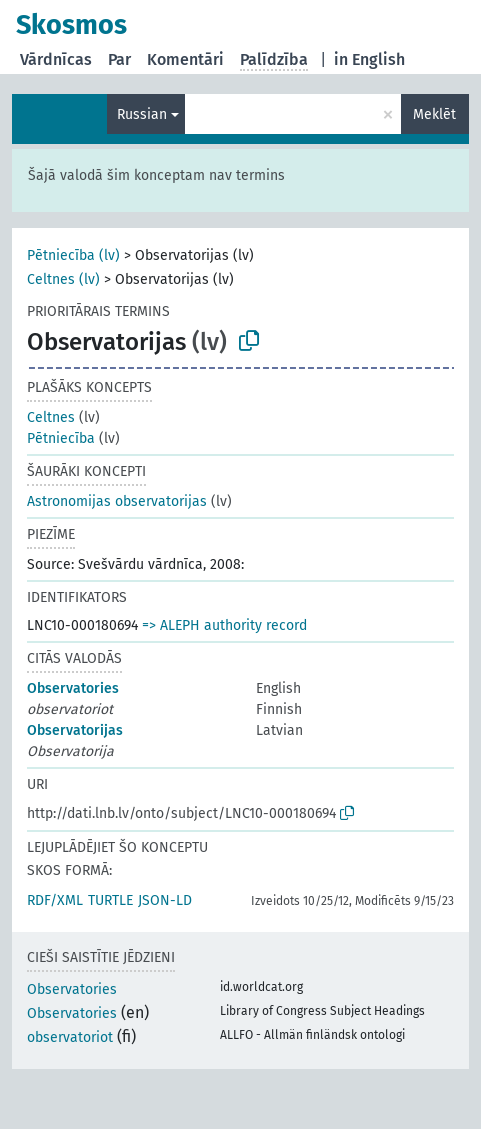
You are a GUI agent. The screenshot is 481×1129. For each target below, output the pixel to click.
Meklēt (434, 114)
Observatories (73, 688)
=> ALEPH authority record (224, 625)
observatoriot (70, 1037)
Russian (142, 114)
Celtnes (51, 417)
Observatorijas (75, 730)
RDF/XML (55, 900)
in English (369, 59)
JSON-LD (165, 900)
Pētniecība (61, 438)
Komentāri (185, 59)
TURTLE (110, 900)
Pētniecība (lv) (73, 255)
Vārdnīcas (56, 59)
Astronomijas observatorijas (117, 501)
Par (119, 59)
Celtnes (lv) (63, 279)
